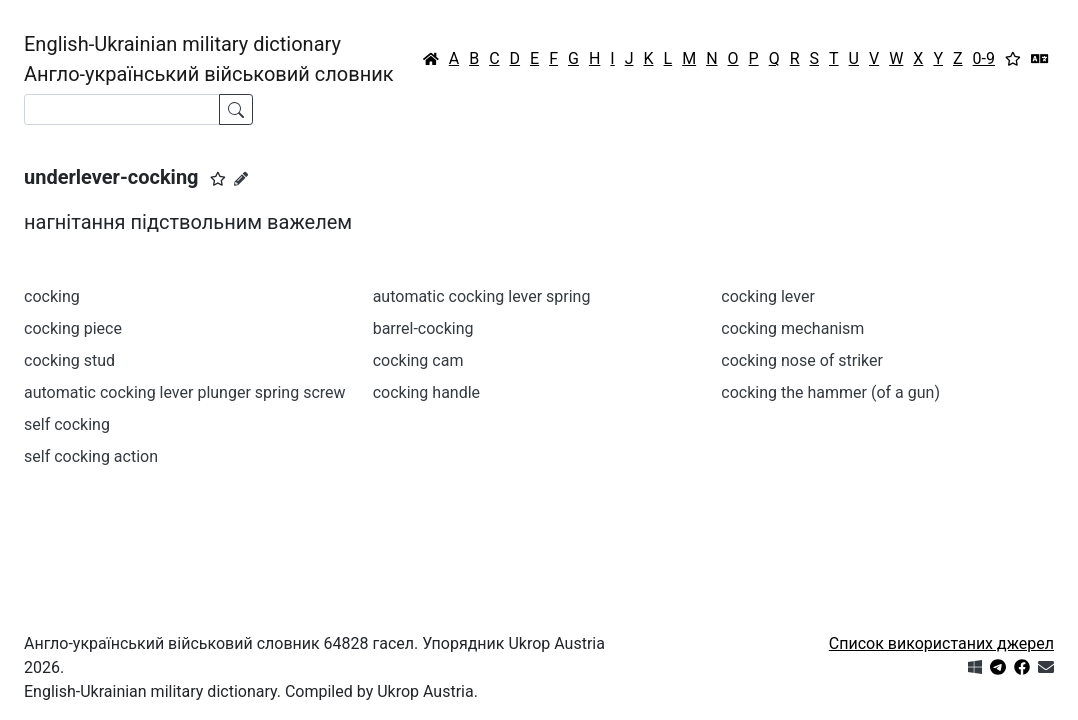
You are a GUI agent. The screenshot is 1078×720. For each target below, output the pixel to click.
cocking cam (418, 360)
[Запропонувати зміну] (241, 179)
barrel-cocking (423, 328)
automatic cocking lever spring (482, 296)
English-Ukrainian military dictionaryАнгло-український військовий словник (209, 59)
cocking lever (768, 296)
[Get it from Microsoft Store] (975, 667)
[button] (218, 179)
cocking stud (69, 360)
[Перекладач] (1040, 59)
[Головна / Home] (431, 59)
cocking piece (73, 328)
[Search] (122, 109)
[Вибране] (1013, 59)
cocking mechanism (792, 328)
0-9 (984, 58)
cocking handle (426, 392)
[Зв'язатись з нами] (1046, 667)
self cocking (67, 424)
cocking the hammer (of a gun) (830, 392)
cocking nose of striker (802, 360)
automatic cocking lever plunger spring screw (185, 392)
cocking (52, 296)
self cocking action (91, 456)
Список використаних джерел (941, 643)
